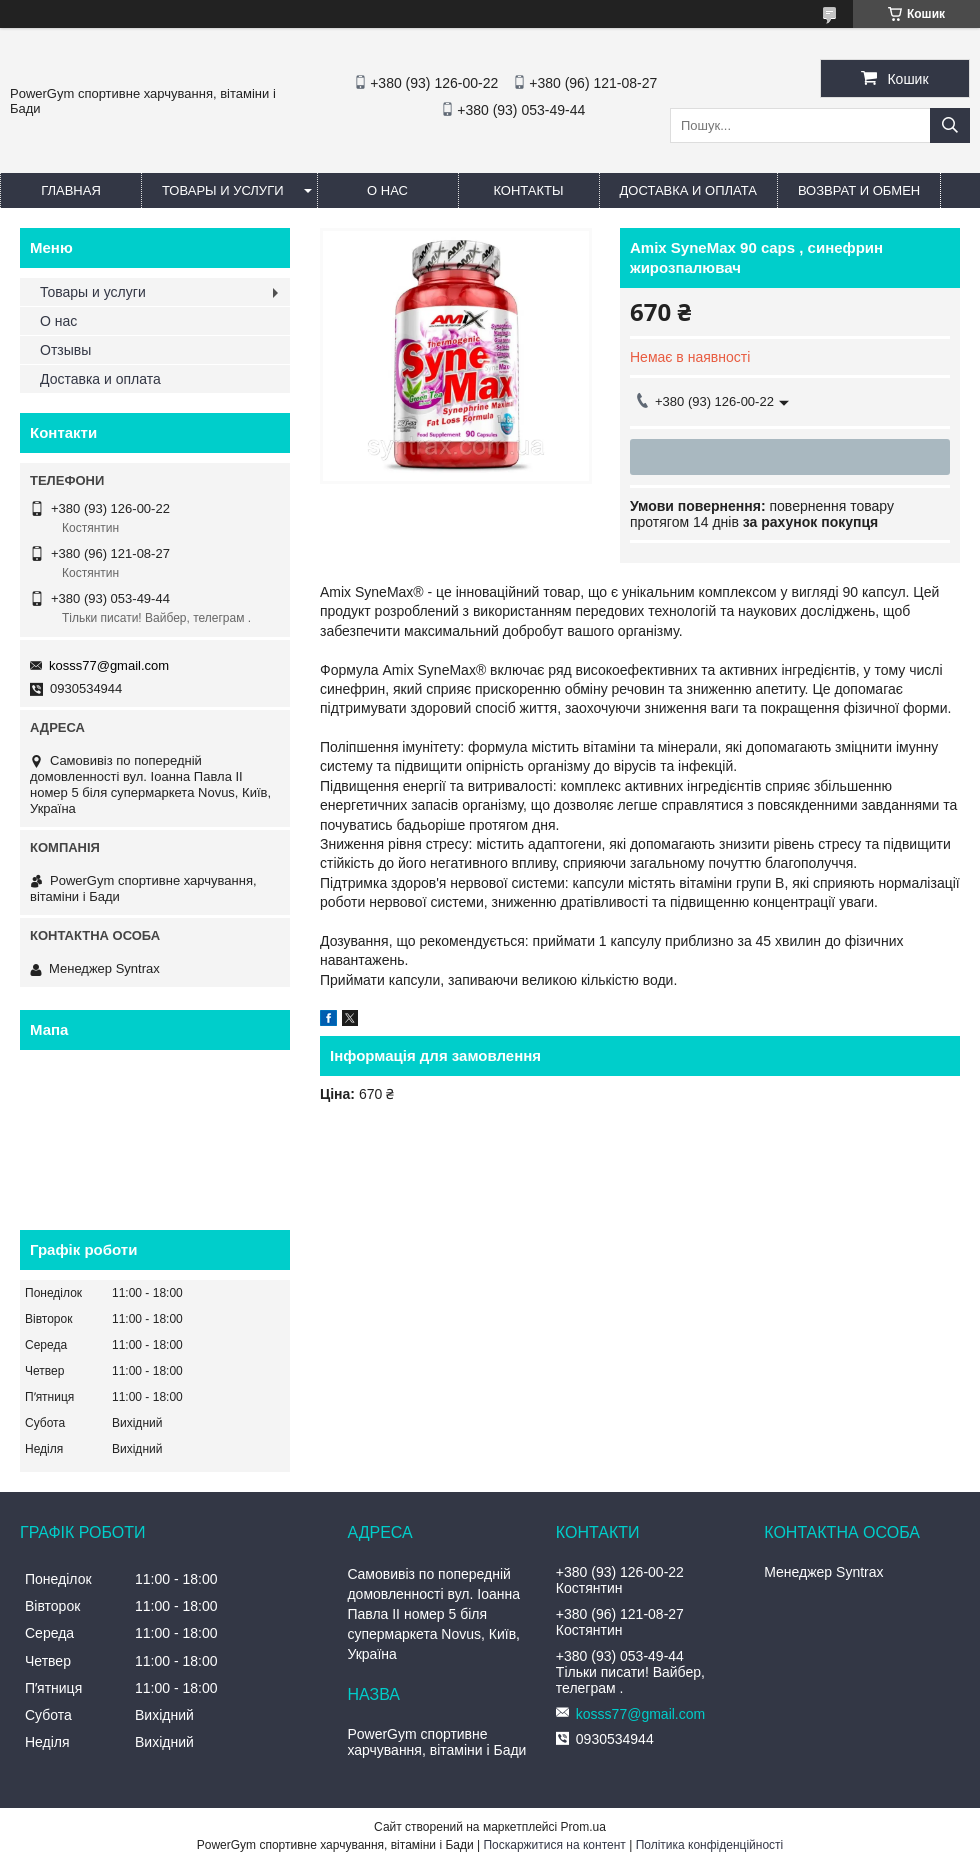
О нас (387, 190)
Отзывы (65, 350)
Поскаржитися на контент (554, 1845)
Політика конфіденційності (710, 1845)
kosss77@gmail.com (109, 665)
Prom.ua (583, 1827)
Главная (71, 190)
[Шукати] (950, 125)
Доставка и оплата (688, 190)
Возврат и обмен (859, 190)
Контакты (528, 190)
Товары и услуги (223, 190)
